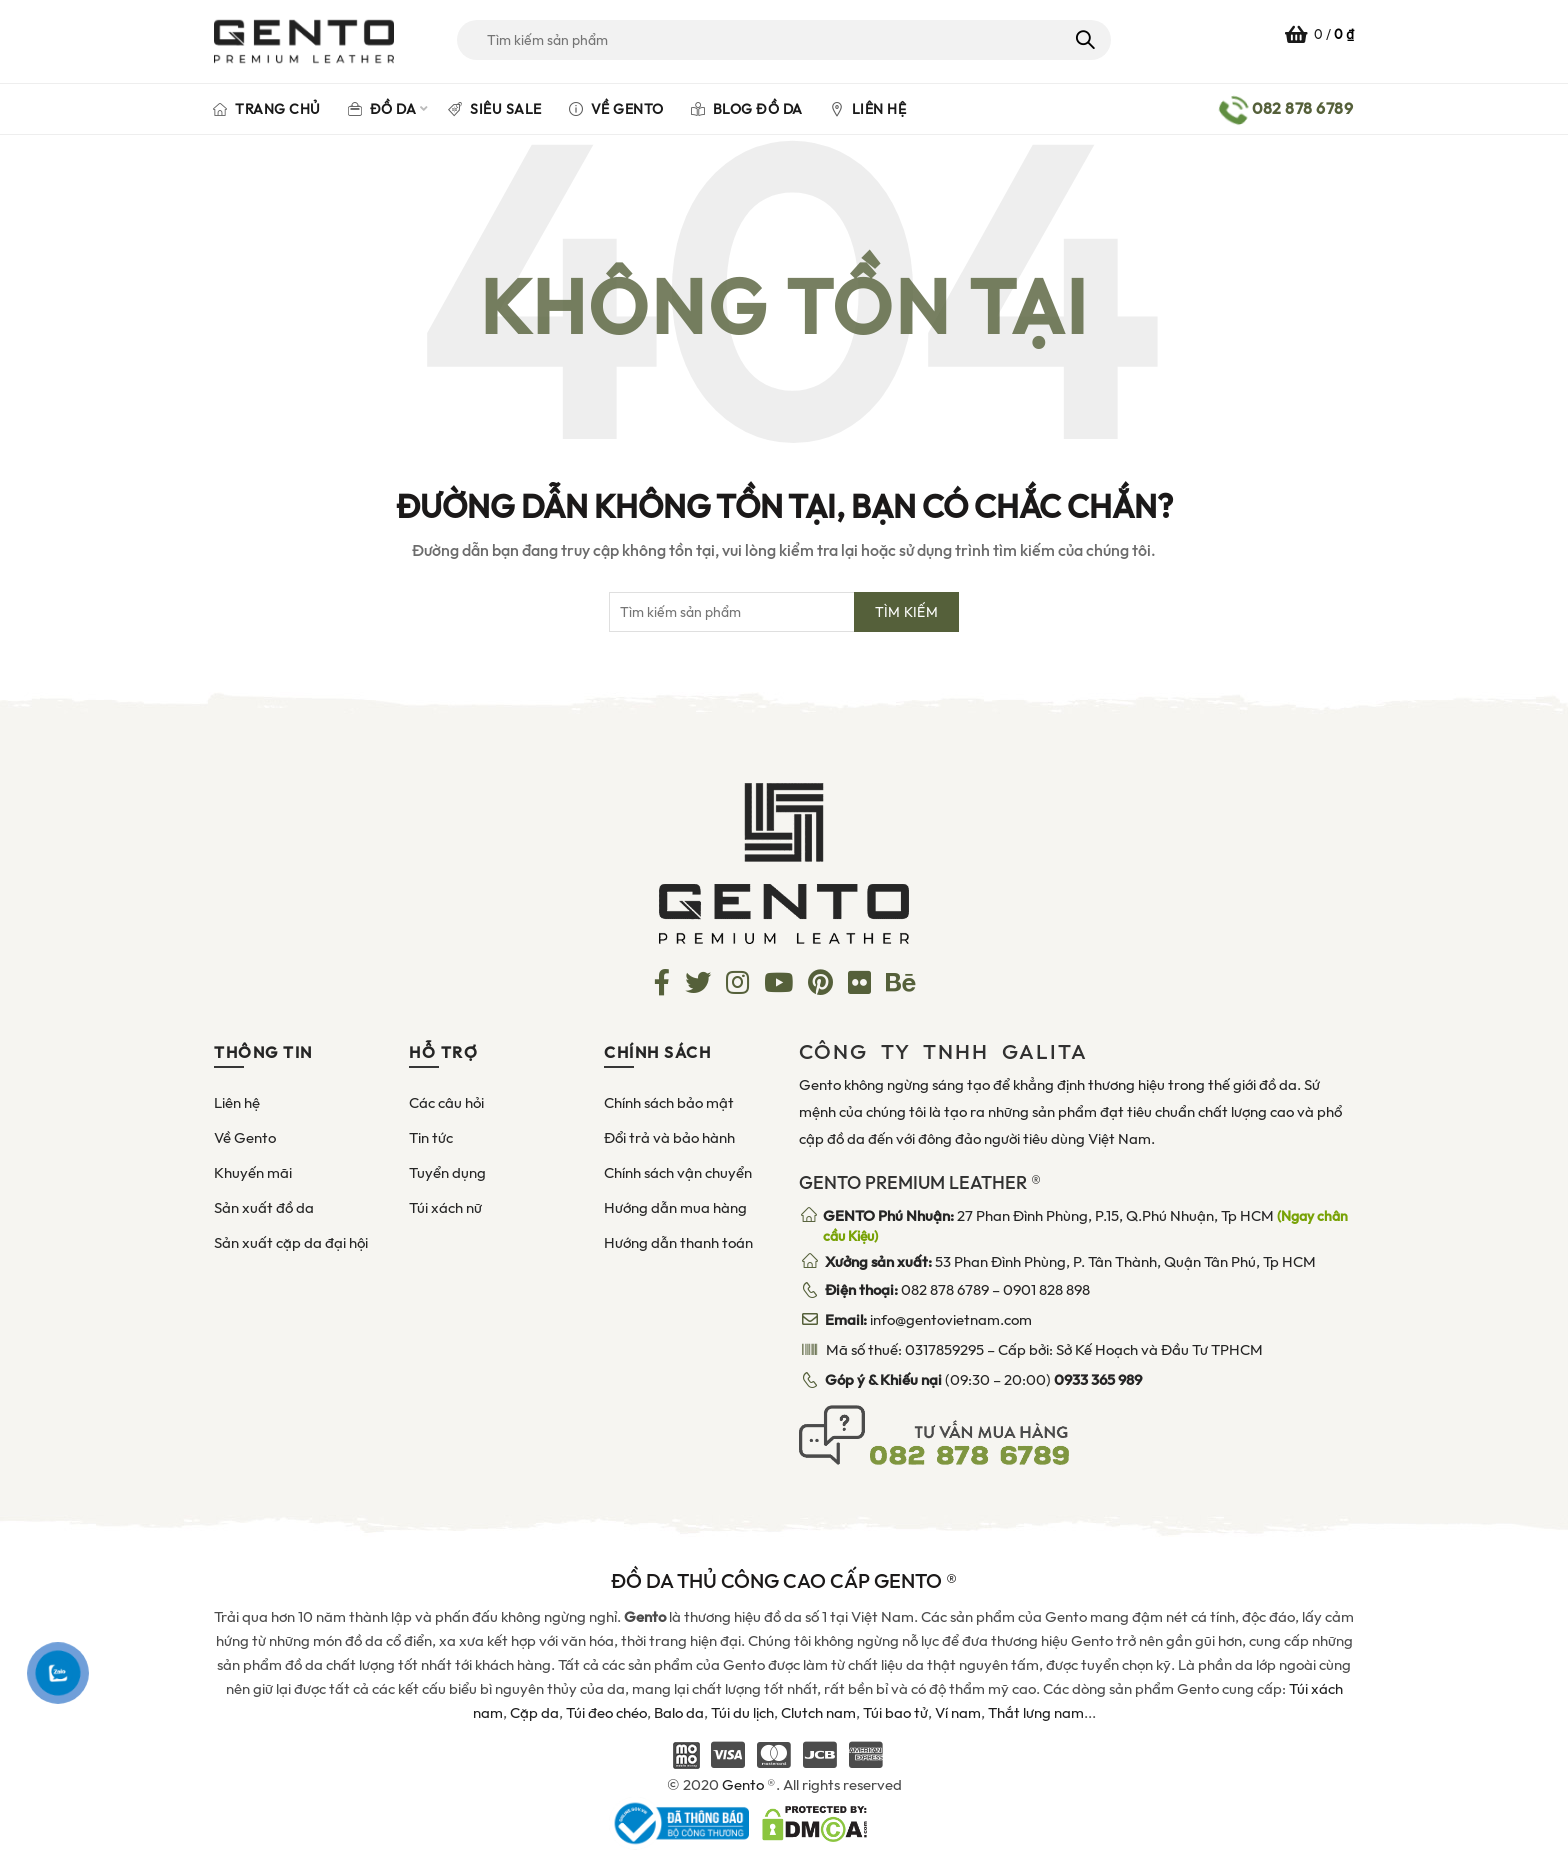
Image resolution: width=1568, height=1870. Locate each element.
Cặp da (534, 1713)
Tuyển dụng (447, 1173)
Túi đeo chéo (606, 1713)
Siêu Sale (495, 109)
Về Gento (616, 109)
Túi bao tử (895, 1713)
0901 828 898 (1046, 1290)
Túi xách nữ (445, 1208)
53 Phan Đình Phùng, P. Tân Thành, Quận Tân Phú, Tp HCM (1070, 1262)
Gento (743, 1785)
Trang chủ (267, 109)
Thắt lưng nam (1036, 1713)
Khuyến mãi (253, 1173)
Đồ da (382, 109)
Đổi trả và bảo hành (669, 1138)
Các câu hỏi (446, 1103)
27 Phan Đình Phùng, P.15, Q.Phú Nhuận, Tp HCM (1085, 1226)
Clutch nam (818, 1713)
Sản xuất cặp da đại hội (291, 1243)
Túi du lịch (742, 1713)
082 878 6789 (945, 1290)
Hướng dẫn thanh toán (678, 1243)
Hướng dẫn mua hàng (675, 1208)
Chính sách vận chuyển (678, 1173)
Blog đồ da (747, 109)
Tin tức (431, 1138)
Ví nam (958, 1713)
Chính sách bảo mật (669, 1103)
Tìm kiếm (1083, 40)
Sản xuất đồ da (264, 1208)
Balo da (679, 1713)
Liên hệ (868, 109)
